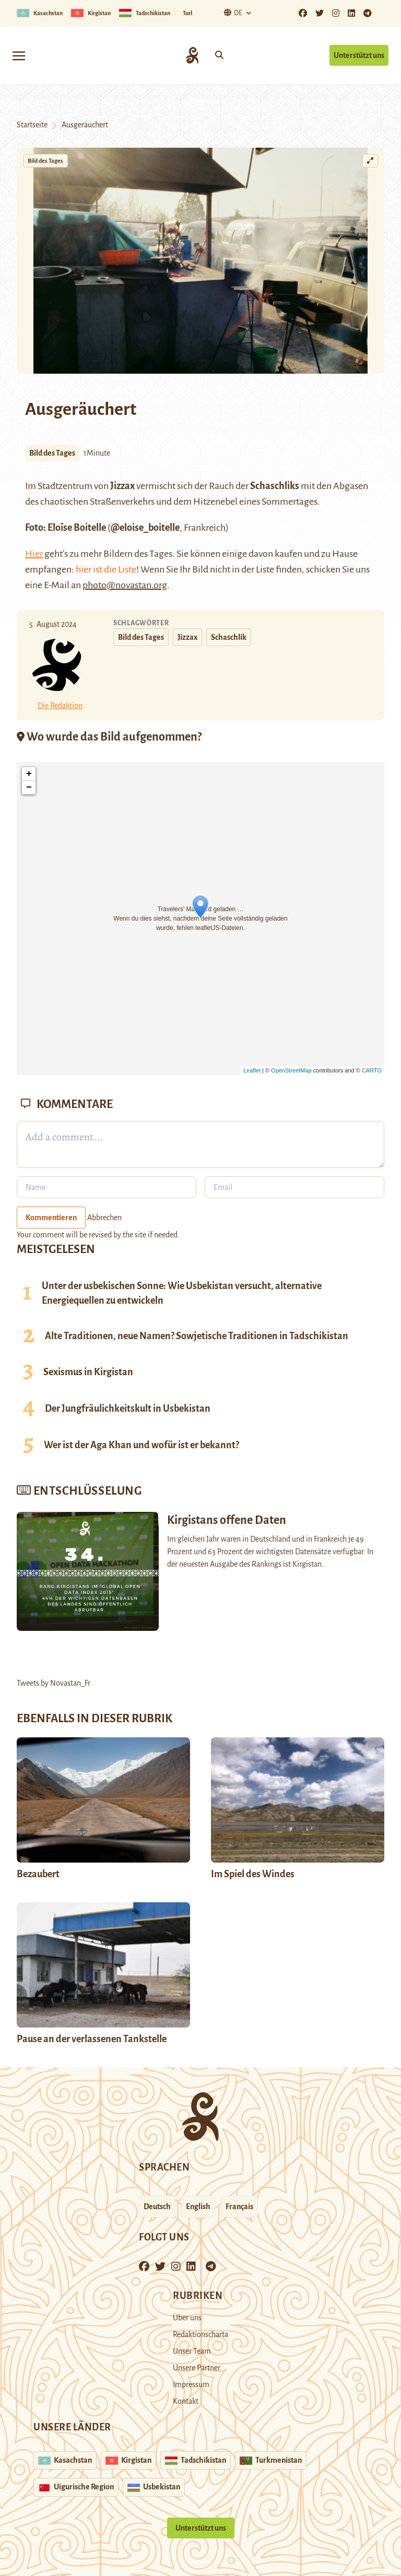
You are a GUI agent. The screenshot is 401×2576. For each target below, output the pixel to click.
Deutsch (157, 2206)
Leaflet (252, 1070)
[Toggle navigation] (19, 55)
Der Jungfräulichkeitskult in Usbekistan (127, 1408)
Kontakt (185, 2401)
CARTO (372, 1070)
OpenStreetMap (291, 1070)
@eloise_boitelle (145, 527)
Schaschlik (228, 637)
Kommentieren (51, 1217)
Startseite (32, 125)
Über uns (187, 2317)
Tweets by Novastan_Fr (53, 1683)
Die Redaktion (60, 705)
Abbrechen (104, 1217)
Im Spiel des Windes (252, 1874)
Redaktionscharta (200, 2334)
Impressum (191, 2384)
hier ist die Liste (106, 569)
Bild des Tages (45, 161)
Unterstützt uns (359, 55)
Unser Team (192, 2351)
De (231, 13)
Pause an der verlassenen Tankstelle (92, 2039)
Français (239, 2206)
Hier (34, 553)
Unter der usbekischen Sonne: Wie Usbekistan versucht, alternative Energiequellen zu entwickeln (182, 1293)
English (198, 2206)
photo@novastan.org (124, 585)
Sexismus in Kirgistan (88, 1372)
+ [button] (29, 774)
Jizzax (187, 637)
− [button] (29, 787)
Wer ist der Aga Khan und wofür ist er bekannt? (141, 1445)
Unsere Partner (196, 2368)
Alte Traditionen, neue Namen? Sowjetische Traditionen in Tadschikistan (196, 1336)
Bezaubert (38, 1874)
